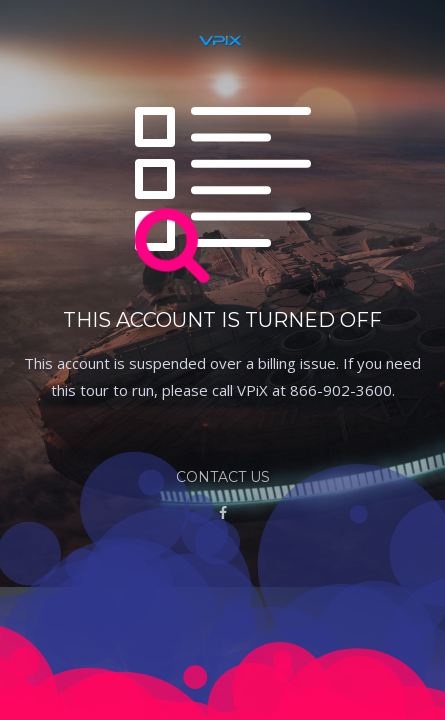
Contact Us (223, 477)
